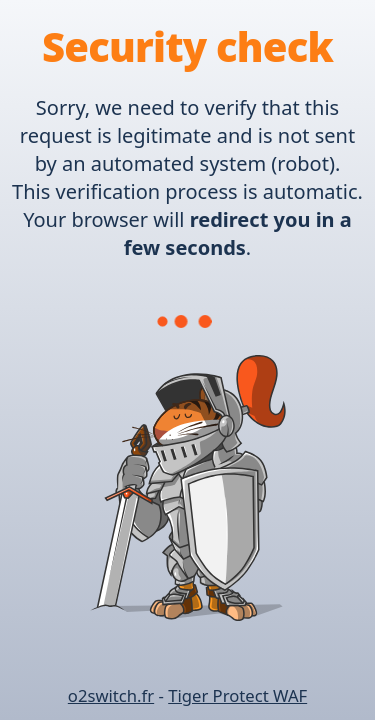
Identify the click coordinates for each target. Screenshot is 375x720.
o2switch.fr (111, 695)
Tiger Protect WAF (237, 695)
